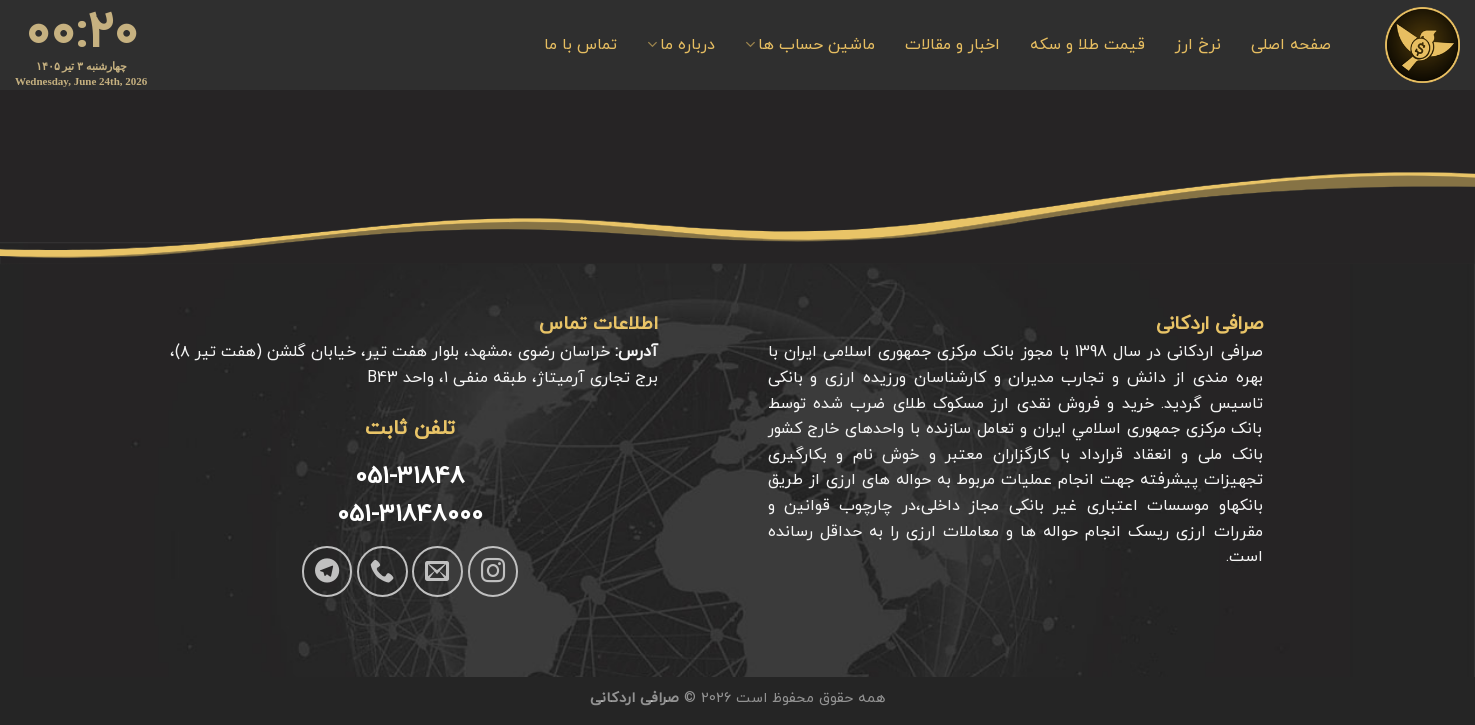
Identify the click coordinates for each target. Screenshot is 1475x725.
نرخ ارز (1198, 45)
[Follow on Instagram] (493, 571)
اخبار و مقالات (952, 45)
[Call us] (382, 571)
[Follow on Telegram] (327, 571)
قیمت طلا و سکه (1087, 45)
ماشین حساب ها (810, 44)
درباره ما (681, 44)
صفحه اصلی (1291, 45)
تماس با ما (580, 45)
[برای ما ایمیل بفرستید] (437, 571)
